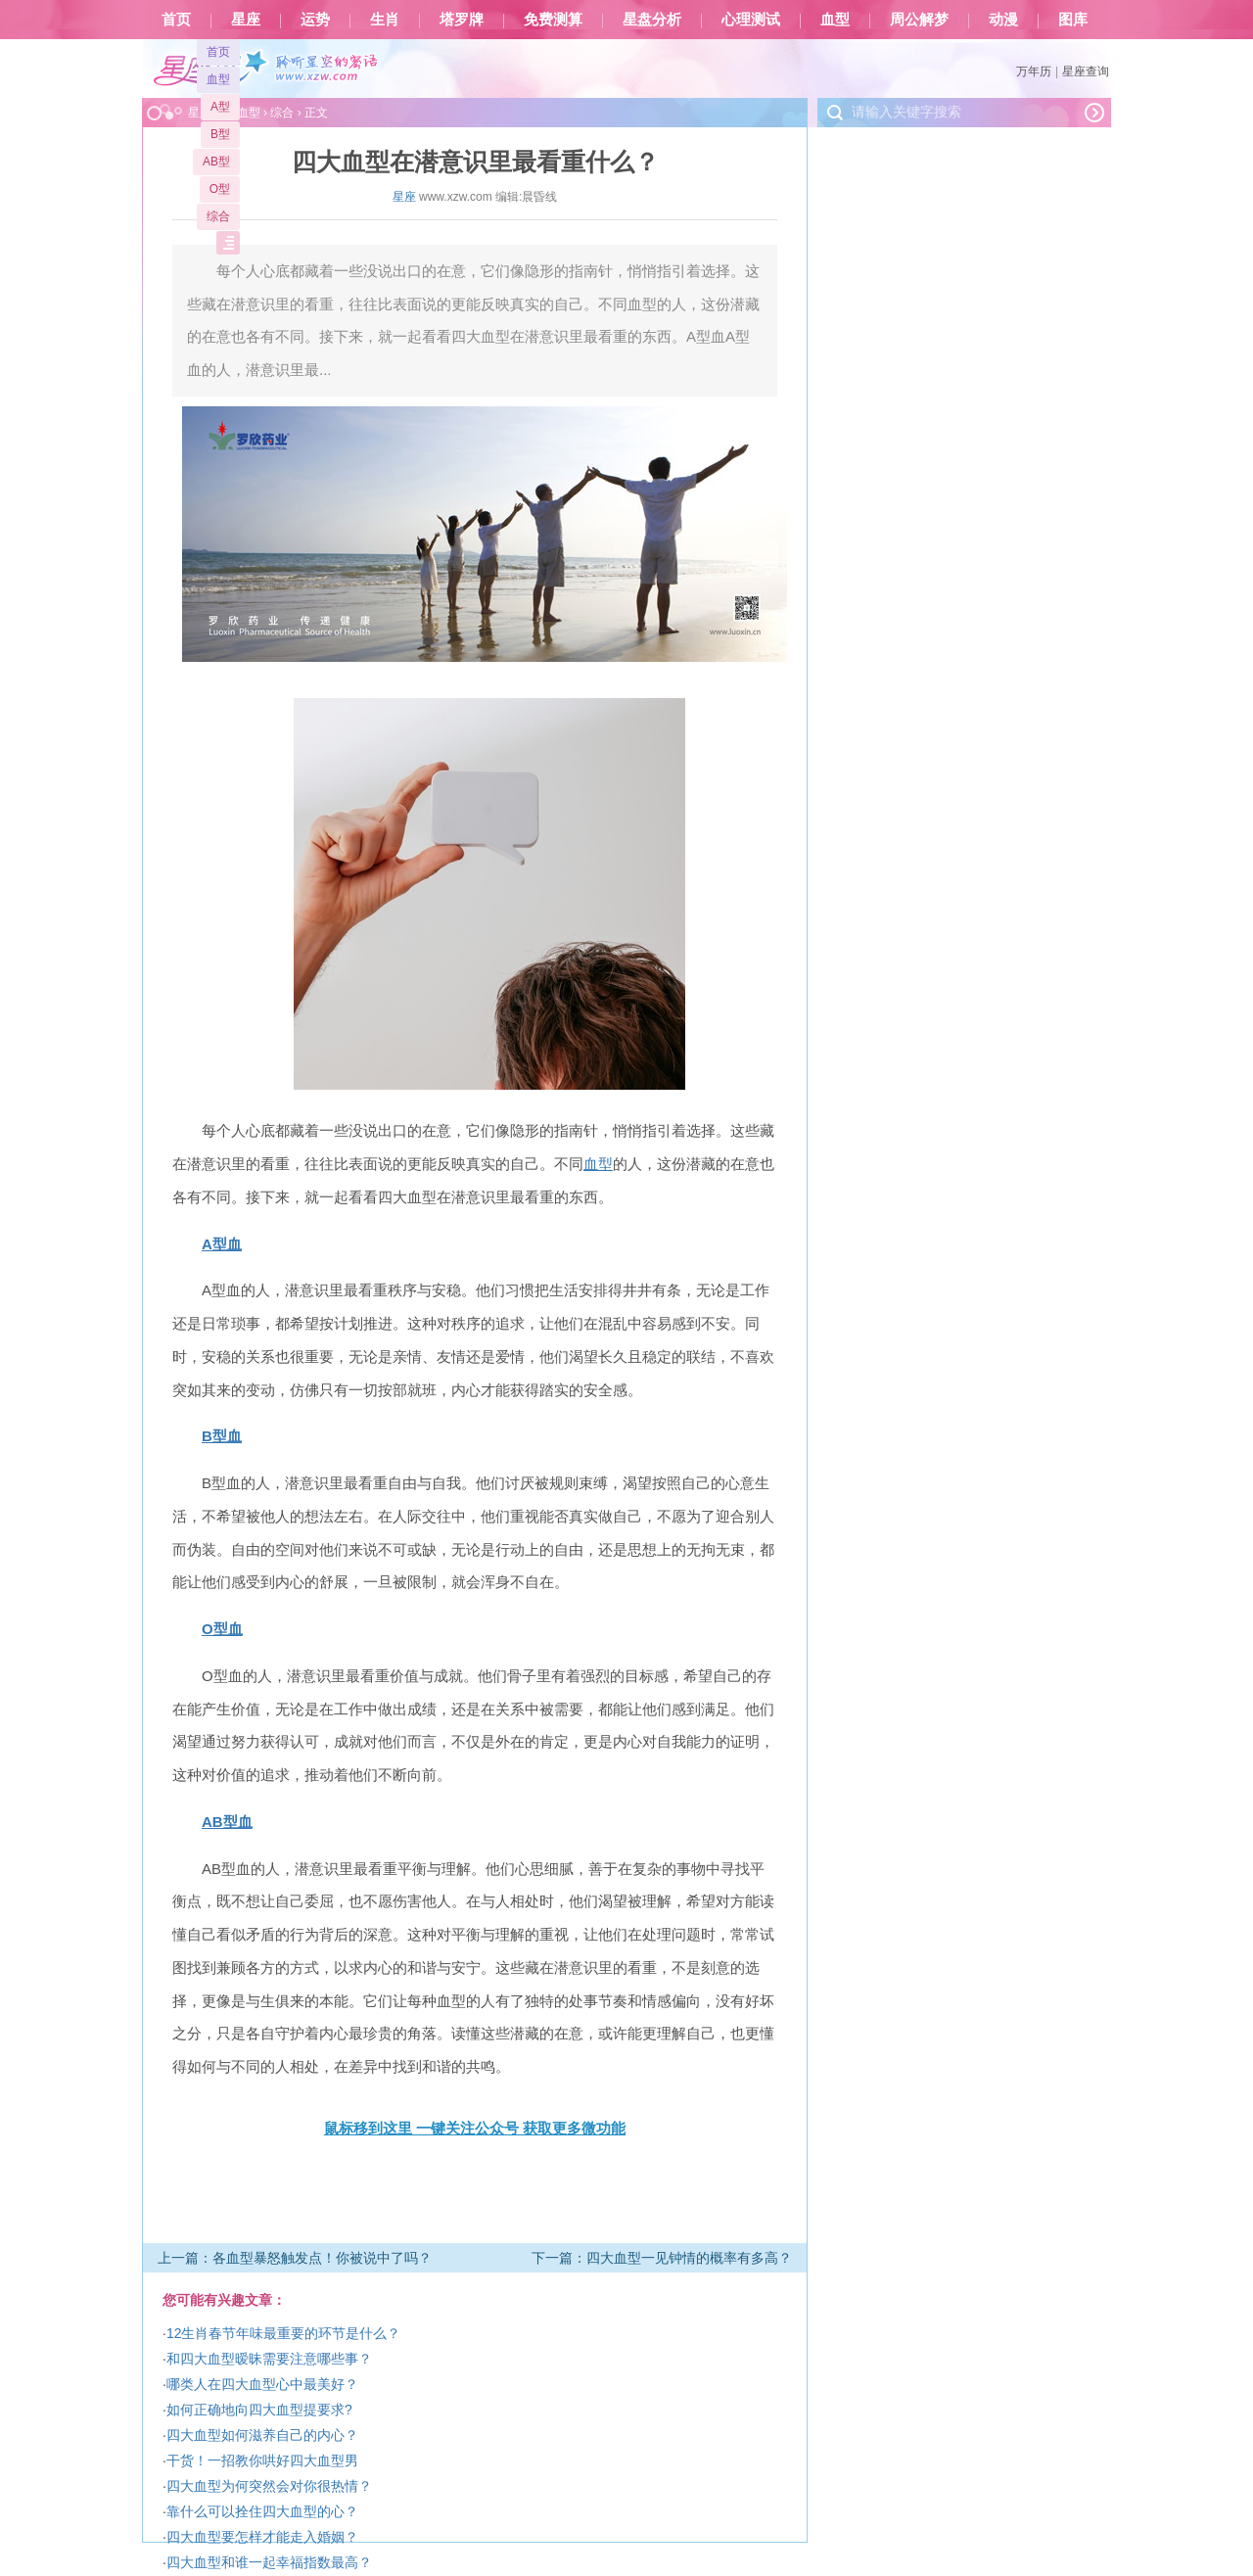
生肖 (384, 19)
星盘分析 (652, 19)
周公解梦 (919, 19)
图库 (1073, 19)
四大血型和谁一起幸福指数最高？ (269, 2562)
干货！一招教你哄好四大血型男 (262, 2460)
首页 (176, 19)
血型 (835, 19)
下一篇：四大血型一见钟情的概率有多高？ (662, 2258)
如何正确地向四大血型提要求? (259, 2409)
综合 (218, 216)
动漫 (1003, 19)
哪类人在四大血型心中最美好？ (262, 2384)
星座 (245, 19)
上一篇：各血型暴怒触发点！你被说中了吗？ (295, 2258)
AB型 (216, 161)
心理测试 (750, 19)
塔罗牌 (462, 19)
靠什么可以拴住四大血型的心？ (262, 2511)
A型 (220, 107)
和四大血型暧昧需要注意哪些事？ (269, 2358)
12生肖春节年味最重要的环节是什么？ (283, 2333)
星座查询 (1085, 71)
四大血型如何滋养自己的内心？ (262, 2435)
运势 (315, 19)
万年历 (1033, 71)
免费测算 (553, 19)
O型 (219, 189)
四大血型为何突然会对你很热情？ (269, 2486)
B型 (220, 134)
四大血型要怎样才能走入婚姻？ (262, 2537)
